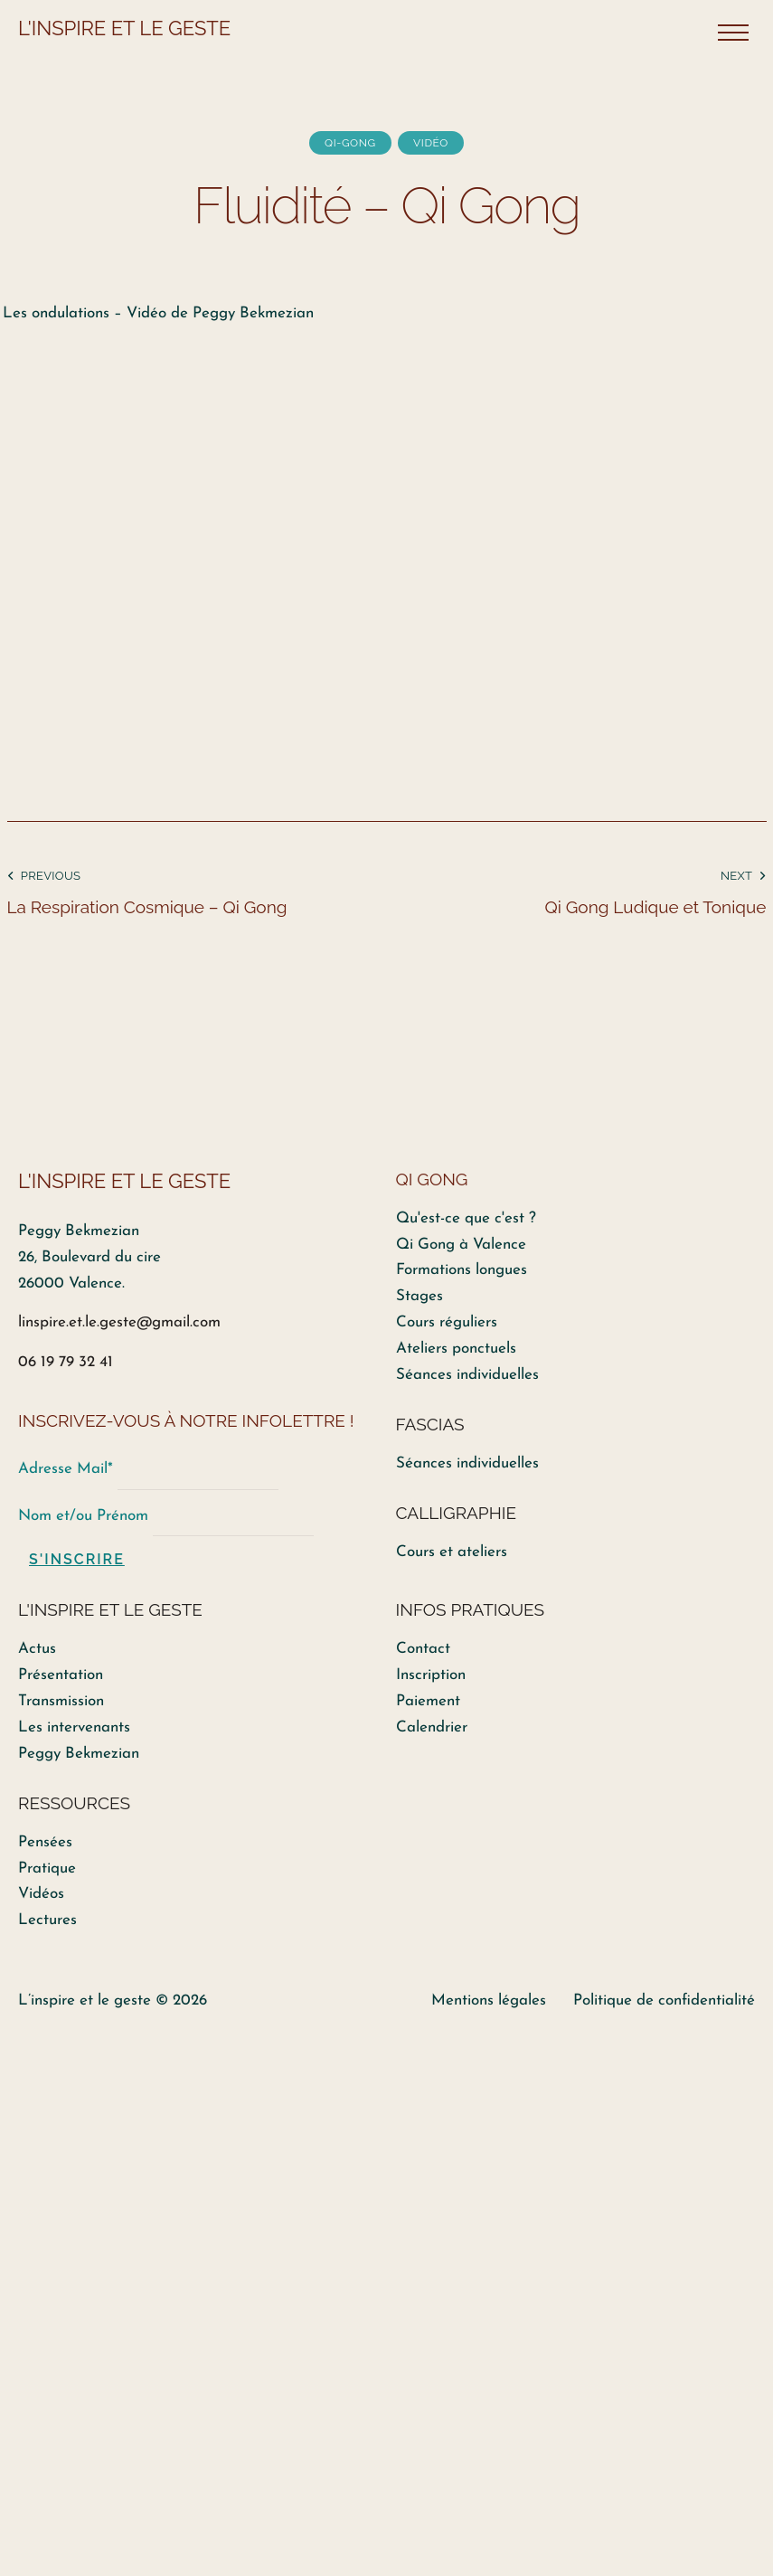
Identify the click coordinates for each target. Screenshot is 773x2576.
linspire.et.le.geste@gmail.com (119, 1322)
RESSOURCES (74, 1803)
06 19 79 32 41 (65, 1362)
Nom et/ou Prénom (83, 1516)
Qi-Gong (350, 143)
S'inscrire (77, 1559)
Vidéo (430, 143)
